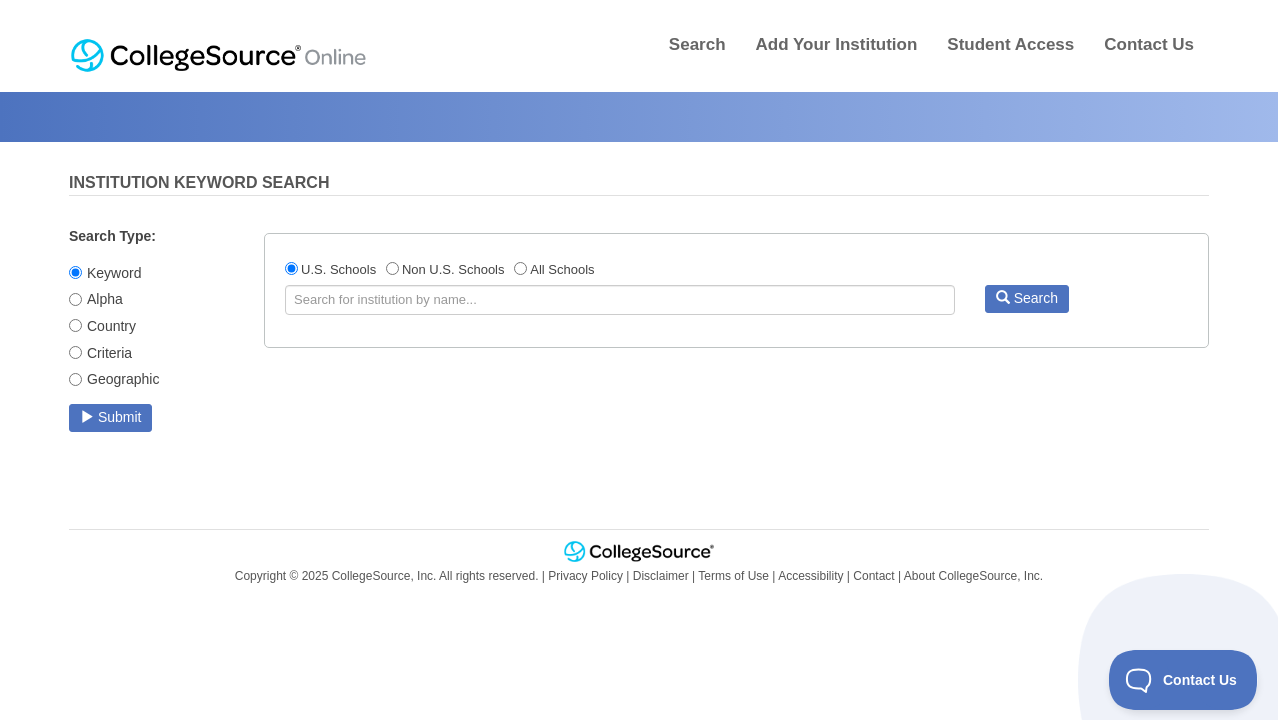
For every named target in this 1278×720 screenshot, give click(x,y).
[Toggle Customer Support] (1183, 680)
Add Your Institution (837, 44)
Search (697, 44)
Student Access (1010, 44)
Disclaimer (661, 576)
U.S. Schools (338, 269)
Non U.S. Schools (453, 269)
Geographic (123, 379)
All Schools (562, 269)
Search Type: (112, 236)
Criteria (109, 353)
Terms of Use (733, 576)
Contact (873, 576)
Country (111, 326)
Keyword (114, 273)
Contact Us (1149, 44)
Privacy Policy (585, 576)
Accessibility (810, 576)
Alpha (105, 299)
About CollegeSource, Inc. (973, 576)
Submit (110, 417)
